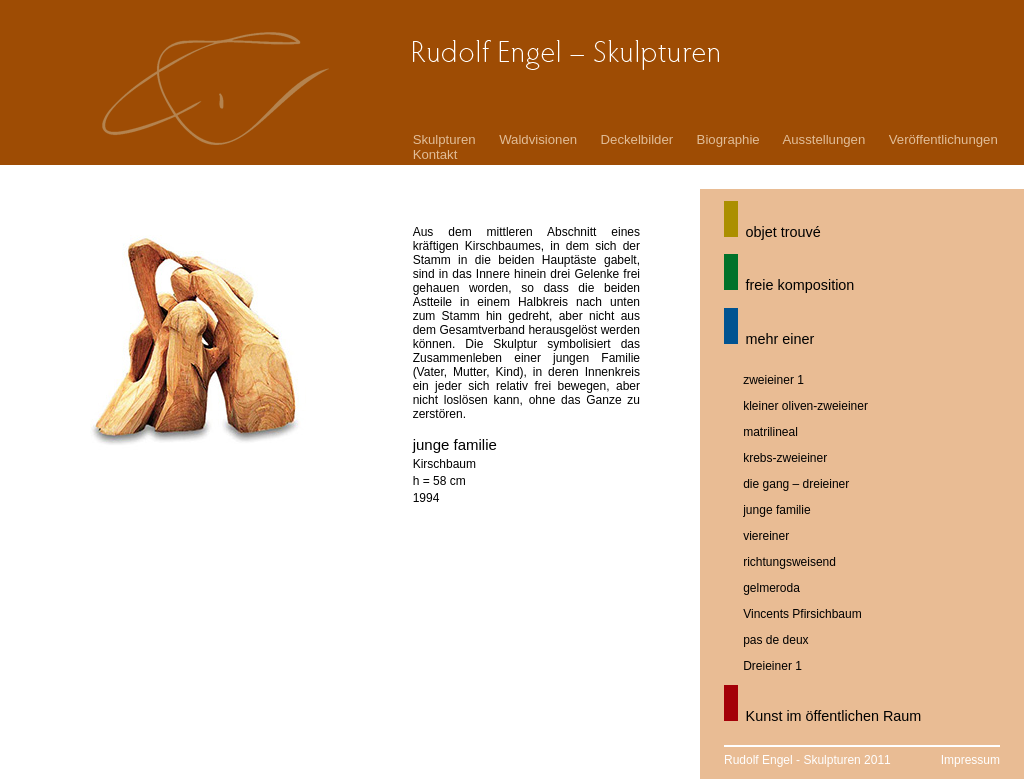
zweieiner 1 (773, 380)
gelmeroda (771, 588)
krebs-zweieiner (785, 458)
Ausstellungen (823, 139)
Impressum (970, 760)
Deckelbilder (637, 139)
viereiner (766, 536)
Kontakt (435, 154)
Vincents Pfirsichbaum (802, 614)
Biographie (728, 139)
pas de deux (775, 640)
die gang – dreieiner (796, 484)
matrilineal (770, 432)
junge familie (776, 510)
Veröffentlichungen (943, 139)
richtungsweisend (789, 562)
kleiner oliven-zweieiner (805, 406)
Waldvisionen (538, 139)
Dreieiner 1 (772, 666)
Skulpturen (444, 139)
